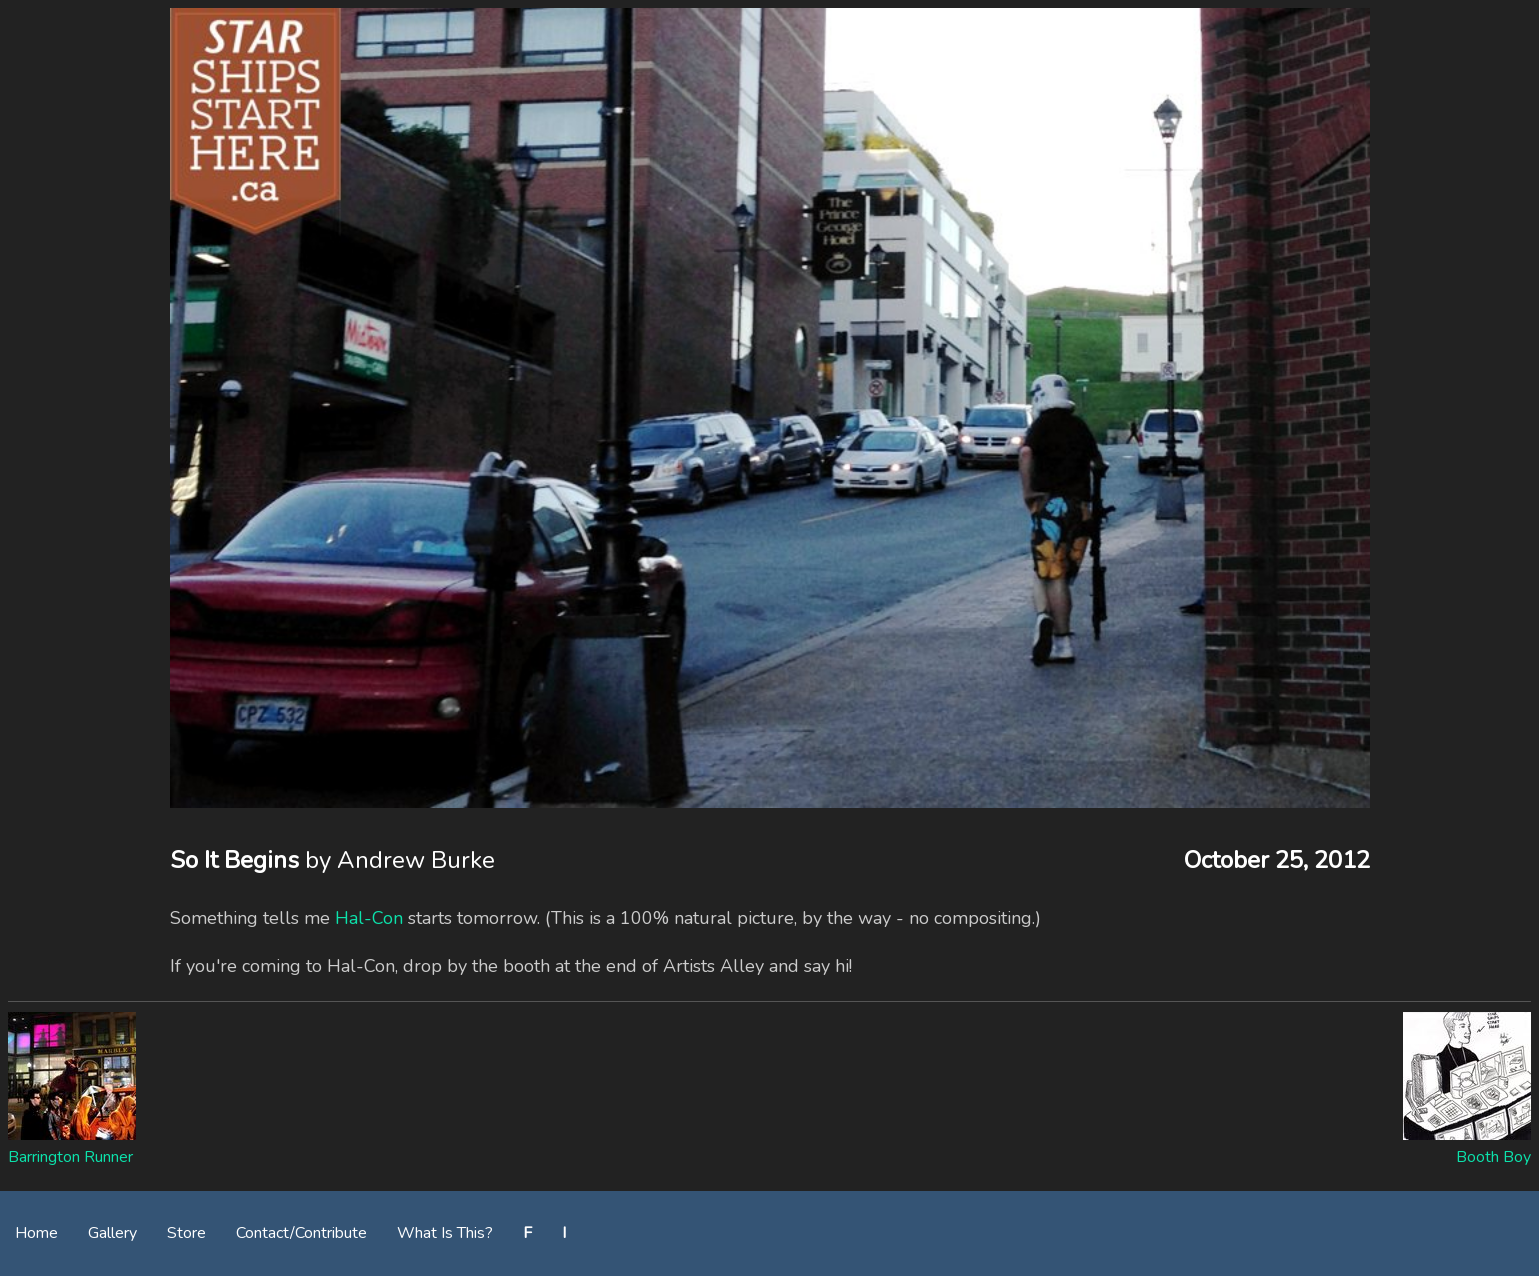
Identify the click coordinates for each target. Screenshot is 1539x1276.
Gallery (112, 1233)
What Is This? (445, 1233)
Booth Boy (1493, 1157)
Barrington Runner (70, 1157)
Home (36, 1233)
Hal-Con (369, 918)
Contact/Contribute (301, 1233)
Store (186, 1233)
